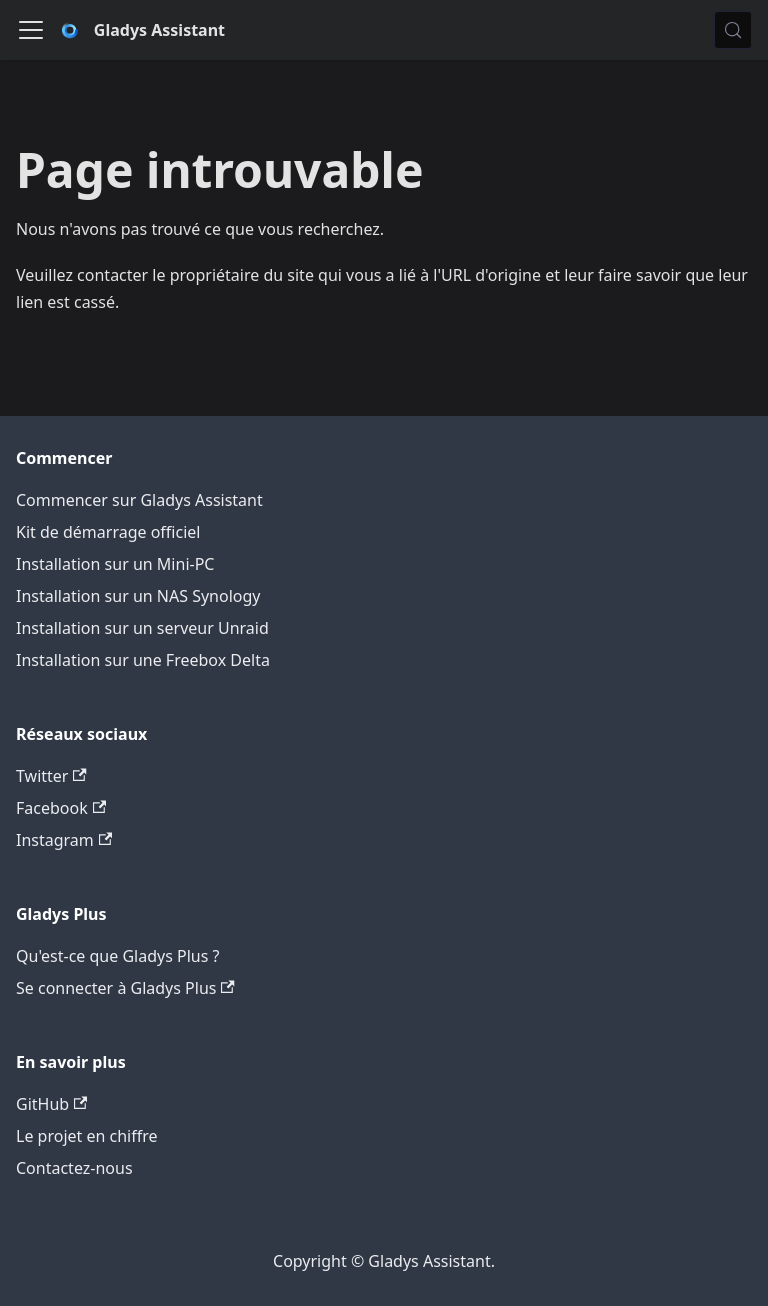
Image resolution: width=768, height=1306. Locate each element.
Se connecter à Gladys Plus (125, 988)
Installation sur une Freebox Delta (143, 660)
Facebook (61, 808)
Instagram (64, 840)
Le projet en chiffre (87, 1136)
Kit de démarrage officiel (108, 532)
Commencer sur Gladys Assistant (139, 500)
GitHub (51, 1104)
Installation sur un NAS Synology (138, 596)
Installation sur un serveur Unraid (142, 628)
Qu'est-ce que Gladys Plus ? (117, 956)
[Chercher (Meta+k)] (733, 30)
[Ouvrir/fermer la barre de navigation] (31, 30)
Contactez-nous (74, 1168)
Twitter (51, 776)
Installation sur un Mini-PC (115, 564)
